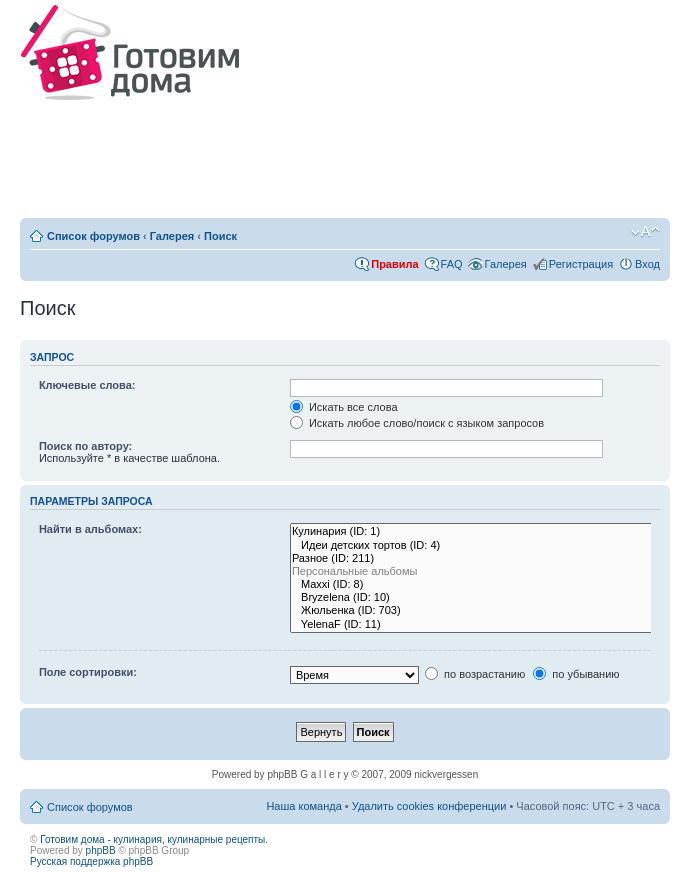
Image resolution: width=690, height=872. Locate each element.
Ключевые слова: (87, 385)
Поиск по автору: (85, 446)
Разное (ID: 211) (476, 558)
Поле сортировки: (88, 672)
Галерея (172, 236)
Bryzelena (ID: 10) (476, 597)
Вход (647, 264)
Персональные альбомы (476, 571)
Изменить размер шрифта (645, 232)
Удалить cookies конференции (429, 806)
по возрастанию (475, 674)
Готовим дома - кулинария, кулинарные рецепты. (154, 839)
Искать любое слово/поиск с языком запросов (417, 423)
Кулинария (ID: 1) (476, 531)
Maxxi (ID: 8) (476, 584)
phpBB (101, 850)
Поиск (220, 236)
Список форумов (93, 236)
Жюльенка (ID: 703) (476, 610)
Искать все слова (344, 407)
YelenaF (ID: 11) (476, 624)
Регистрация (581, 264)
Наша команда (303, 806)
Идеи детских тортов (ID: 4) (476, 545)
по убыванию (576, 674)
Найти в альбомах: (90, 529)
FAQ (452, 264)
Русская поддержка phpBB (91, 861)
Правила (394, 264)
